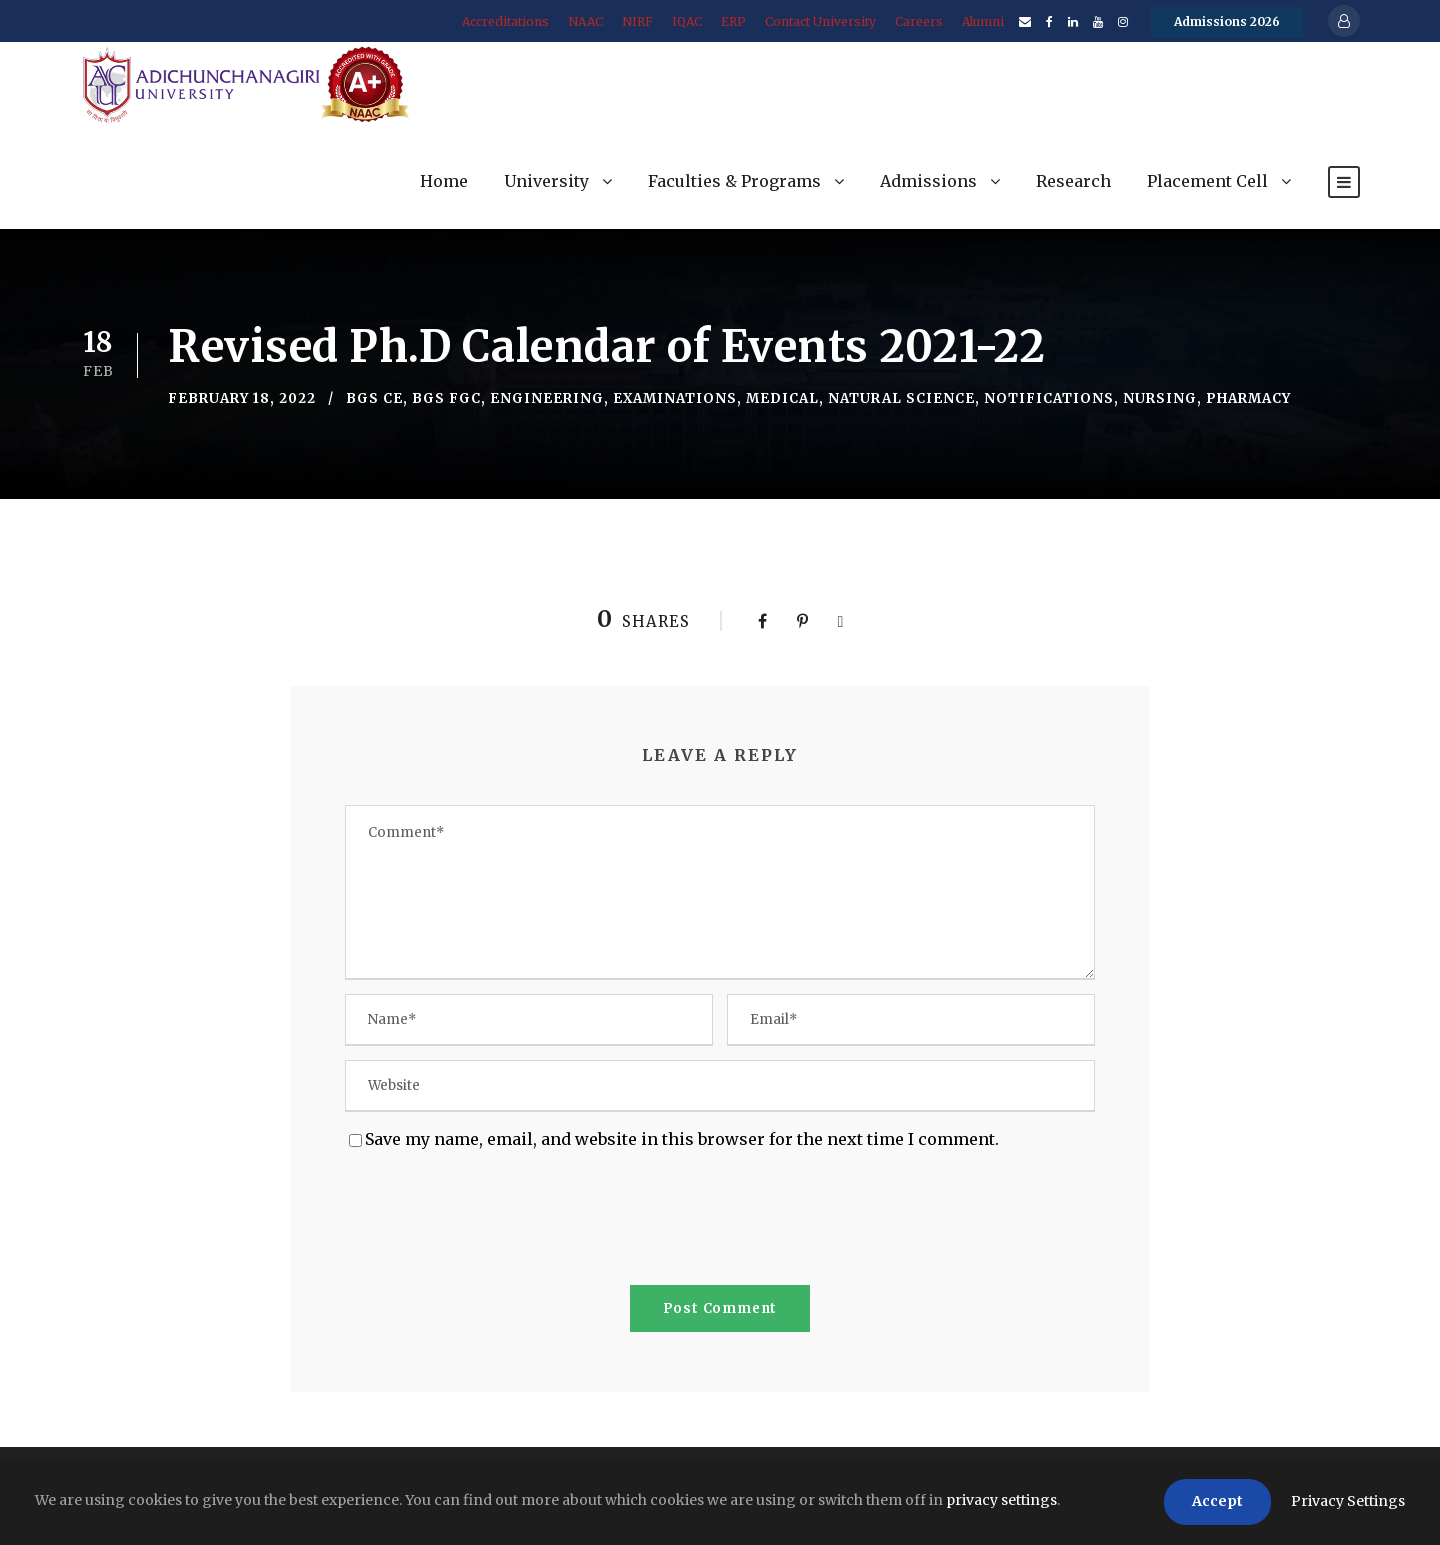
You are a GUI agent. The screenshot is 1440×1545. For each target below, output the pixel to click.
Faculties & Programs (734, 181)
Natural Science (901, 398)
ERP (733, 21)
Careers (919, 21)
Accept (1217, 1501)
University (546, 181)
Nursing (1160, 398)
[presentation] (497, 1222)
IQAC (687, 21)
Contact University (820, 21)
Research (1073, 181)
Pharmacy (1248, 398)
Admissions (928, 181)
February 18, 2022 (242, 398)
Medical (782, 398)
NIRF (637, 21)
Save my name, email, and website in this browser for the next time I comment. (682, 1139)
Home (444, 181)
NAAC (585, 21)
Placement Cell (1207, 181)
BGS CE (374, 398)
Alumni (983, 21)
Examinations (675, 398)
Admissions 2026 (1227, 21)
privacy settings (1001, 1500)
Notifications (1049, 398)
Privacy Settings (1348, 1501)
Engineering (547, 398)
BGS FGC (446, 398)
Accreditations (505, 21)
